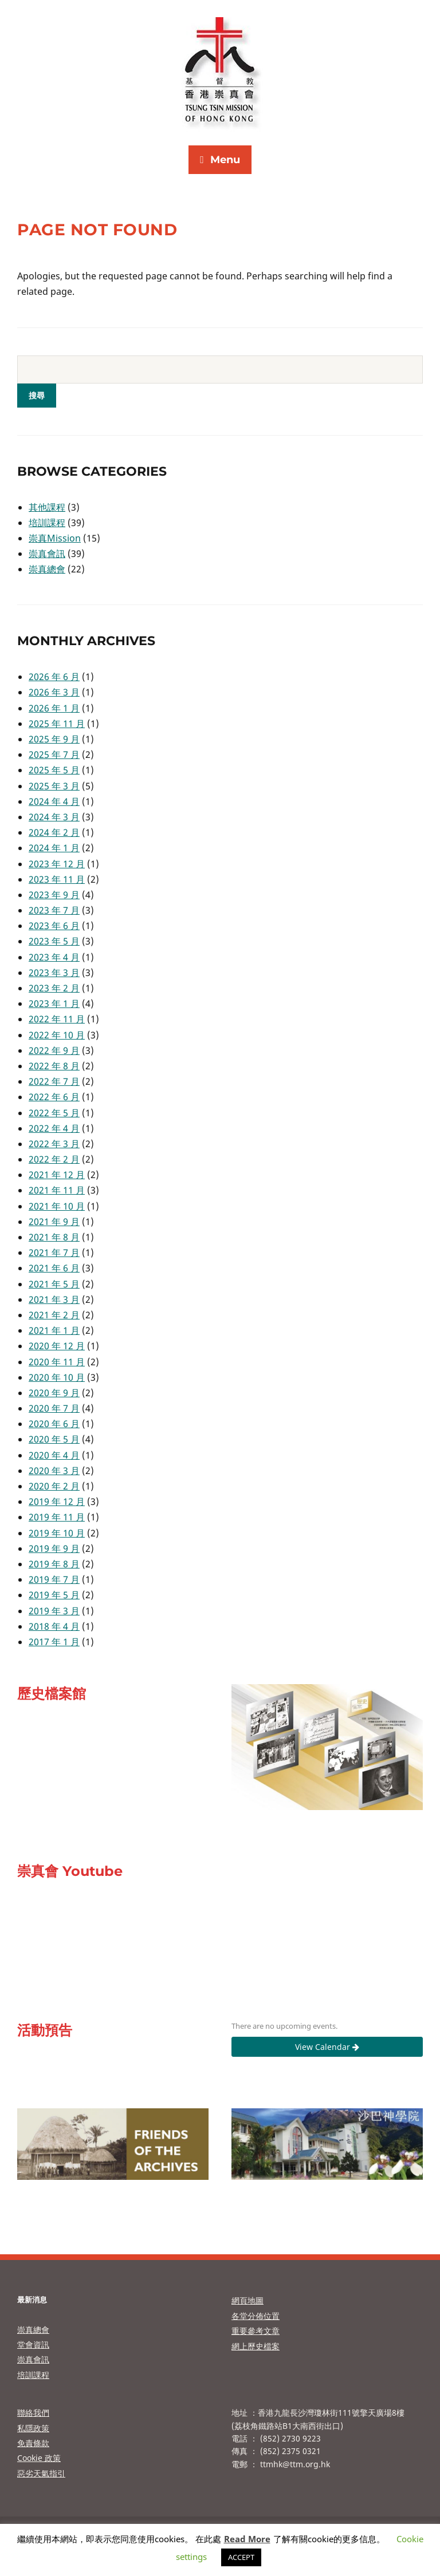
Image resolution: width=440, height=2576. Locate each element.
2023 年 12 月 (57, 864)
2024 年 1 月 (54, 847)
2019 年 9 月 (54, 1548)
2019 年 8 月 (54, 1564)
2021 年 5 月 (54, 1284)
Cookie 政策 (39, 2457)
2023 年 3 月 (54, 972)
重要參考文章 (255, 2330)
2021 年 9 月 (54, 1221)
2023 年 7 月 (54, 910)
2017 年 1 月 (54, 1641)
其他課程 (47, 507)
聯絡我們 (33, 2412)
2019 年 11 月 (57, 1517)
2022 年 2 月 (54, 1159)
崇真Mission (55, 538)
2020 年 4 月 (54, 1455)
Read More (247, 2539)
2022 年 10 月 (57, 1035)
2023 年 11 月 (57, 879)
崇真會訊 (47, 553)
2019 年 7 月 (54, 1579)
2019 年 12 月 (57, 1501)
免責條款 (33, 2442)
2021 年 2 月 (54, 1315)
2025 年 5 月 (54, 770)
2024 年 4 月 (54, 801)
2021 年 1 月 (54, 1330)
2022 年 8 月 (54, 1066)
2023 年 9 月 (54, 894)
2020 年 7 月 (54, 1408)
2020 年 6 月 (54, 1423)
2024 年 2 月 (54, 832)
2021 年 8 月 (54, 1237)
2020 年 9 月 (54, 1392)
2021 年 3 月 (54, 1299)
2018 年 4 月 (54, 1626)
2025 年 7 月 (54, 754)
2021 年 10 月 (57, 1206)
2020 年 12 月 (57, 1346)
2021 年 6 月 (54, 1268)
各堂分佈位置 (255, 2315)
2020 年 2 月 (54, 1486)
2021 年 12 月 (57, 1174)
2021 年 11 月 (57, 1190)
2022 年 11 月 (57, 1019)
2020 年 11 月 (57, 1362)
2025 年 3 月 (54, 786)
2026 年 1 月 (54, 708)
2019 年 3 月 (54, 1611)
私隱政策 (33, 2428)
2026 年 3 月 (54, 692)
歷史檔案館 (51, 1693)
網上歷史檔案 (255, 2346)
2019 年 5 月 (54, 1595)
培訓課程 (47, 522)
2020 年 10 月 (57, 1377)
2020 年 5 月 (54, 1439)
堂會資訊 (33, 2344)
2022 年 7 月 (54, 1081)
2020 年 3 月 (54, 1470)
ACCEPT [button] (241, 2557)
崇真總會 (47, 569)
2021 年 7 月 (54, 1252)
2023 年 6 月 (54, 925)
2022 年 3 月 (54, 1143)
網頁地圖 (247, 2300)
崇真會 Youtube (70, 1871)
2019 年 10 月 (57, 1533)
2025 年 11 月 (57, 723)
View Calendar (327, 2046)
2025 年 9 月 (54, 739)
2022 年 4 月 (54, 1128)
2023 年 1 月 (54, 1003)
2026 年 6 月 (54, 676)
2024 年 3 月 (54, 817)
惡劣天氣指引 (41, 2473)
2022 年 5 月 (54, 1113)
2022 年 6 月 (54, 1097)
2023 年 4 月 (54, 957)
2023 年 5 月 (54, 941)
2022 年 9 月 (54, 1050)
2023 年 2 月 (54, 988)
